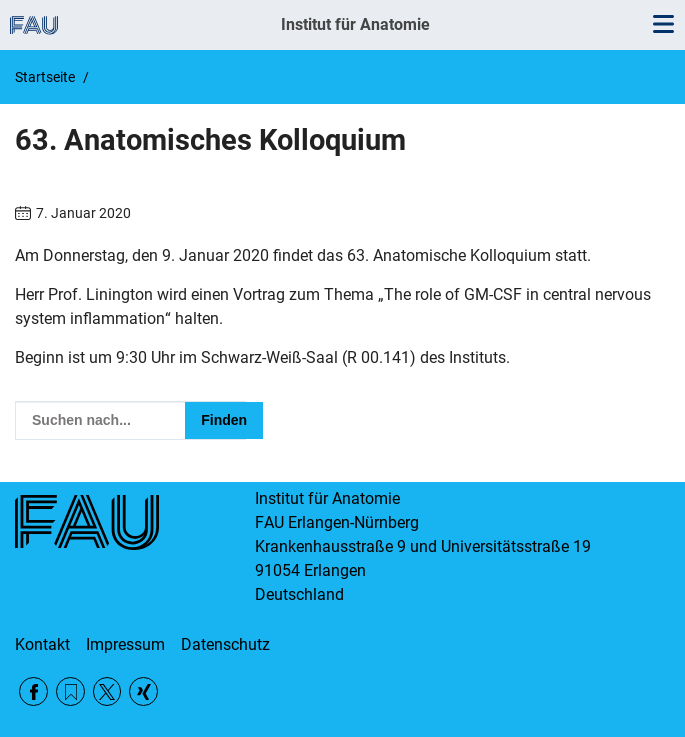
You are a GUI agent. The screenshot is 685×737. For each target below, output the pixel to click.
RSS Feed (70, 691)
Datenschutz (225, 644)
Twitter (107, 691)
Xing (143, 691)
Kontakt (42, 644)
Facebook (33, 691)
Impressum (125, 644)
